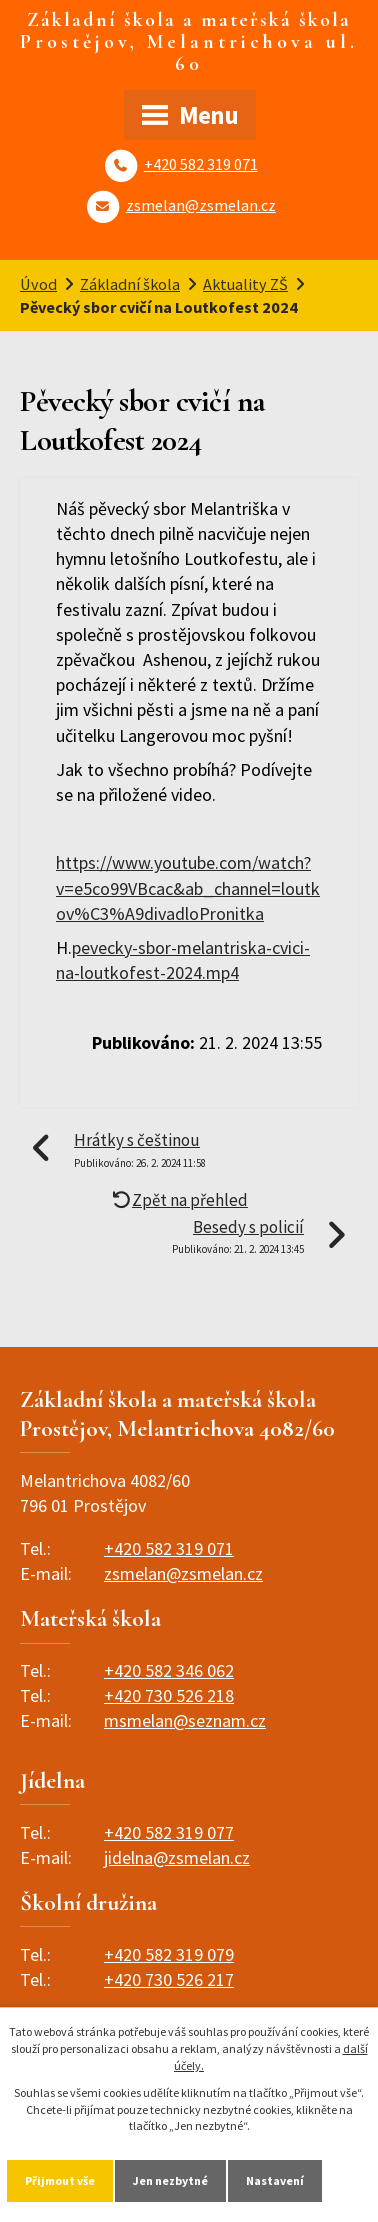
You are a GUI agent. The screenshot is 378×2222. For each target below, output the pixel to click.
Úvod (38, 284)
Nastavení (275, 2180)
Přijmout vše (60, 2180)
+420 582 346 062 (169, 1670)
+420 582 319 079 (169, 1954)
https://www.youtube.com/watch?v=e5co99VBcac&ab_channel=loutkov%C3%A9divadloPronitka (188, 887)
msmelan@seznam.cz (185, 1720)
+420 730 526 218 (169, 1695)
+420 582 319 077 (169, 1832)
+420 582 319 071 (201, 164)
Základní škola (130, 284)
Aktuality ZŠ (245, 284)
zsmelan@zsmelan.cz (201, 205)
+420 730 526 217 (169, 1979)
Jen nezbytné (170, 2180)
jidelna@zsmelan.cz (177, 1857)
